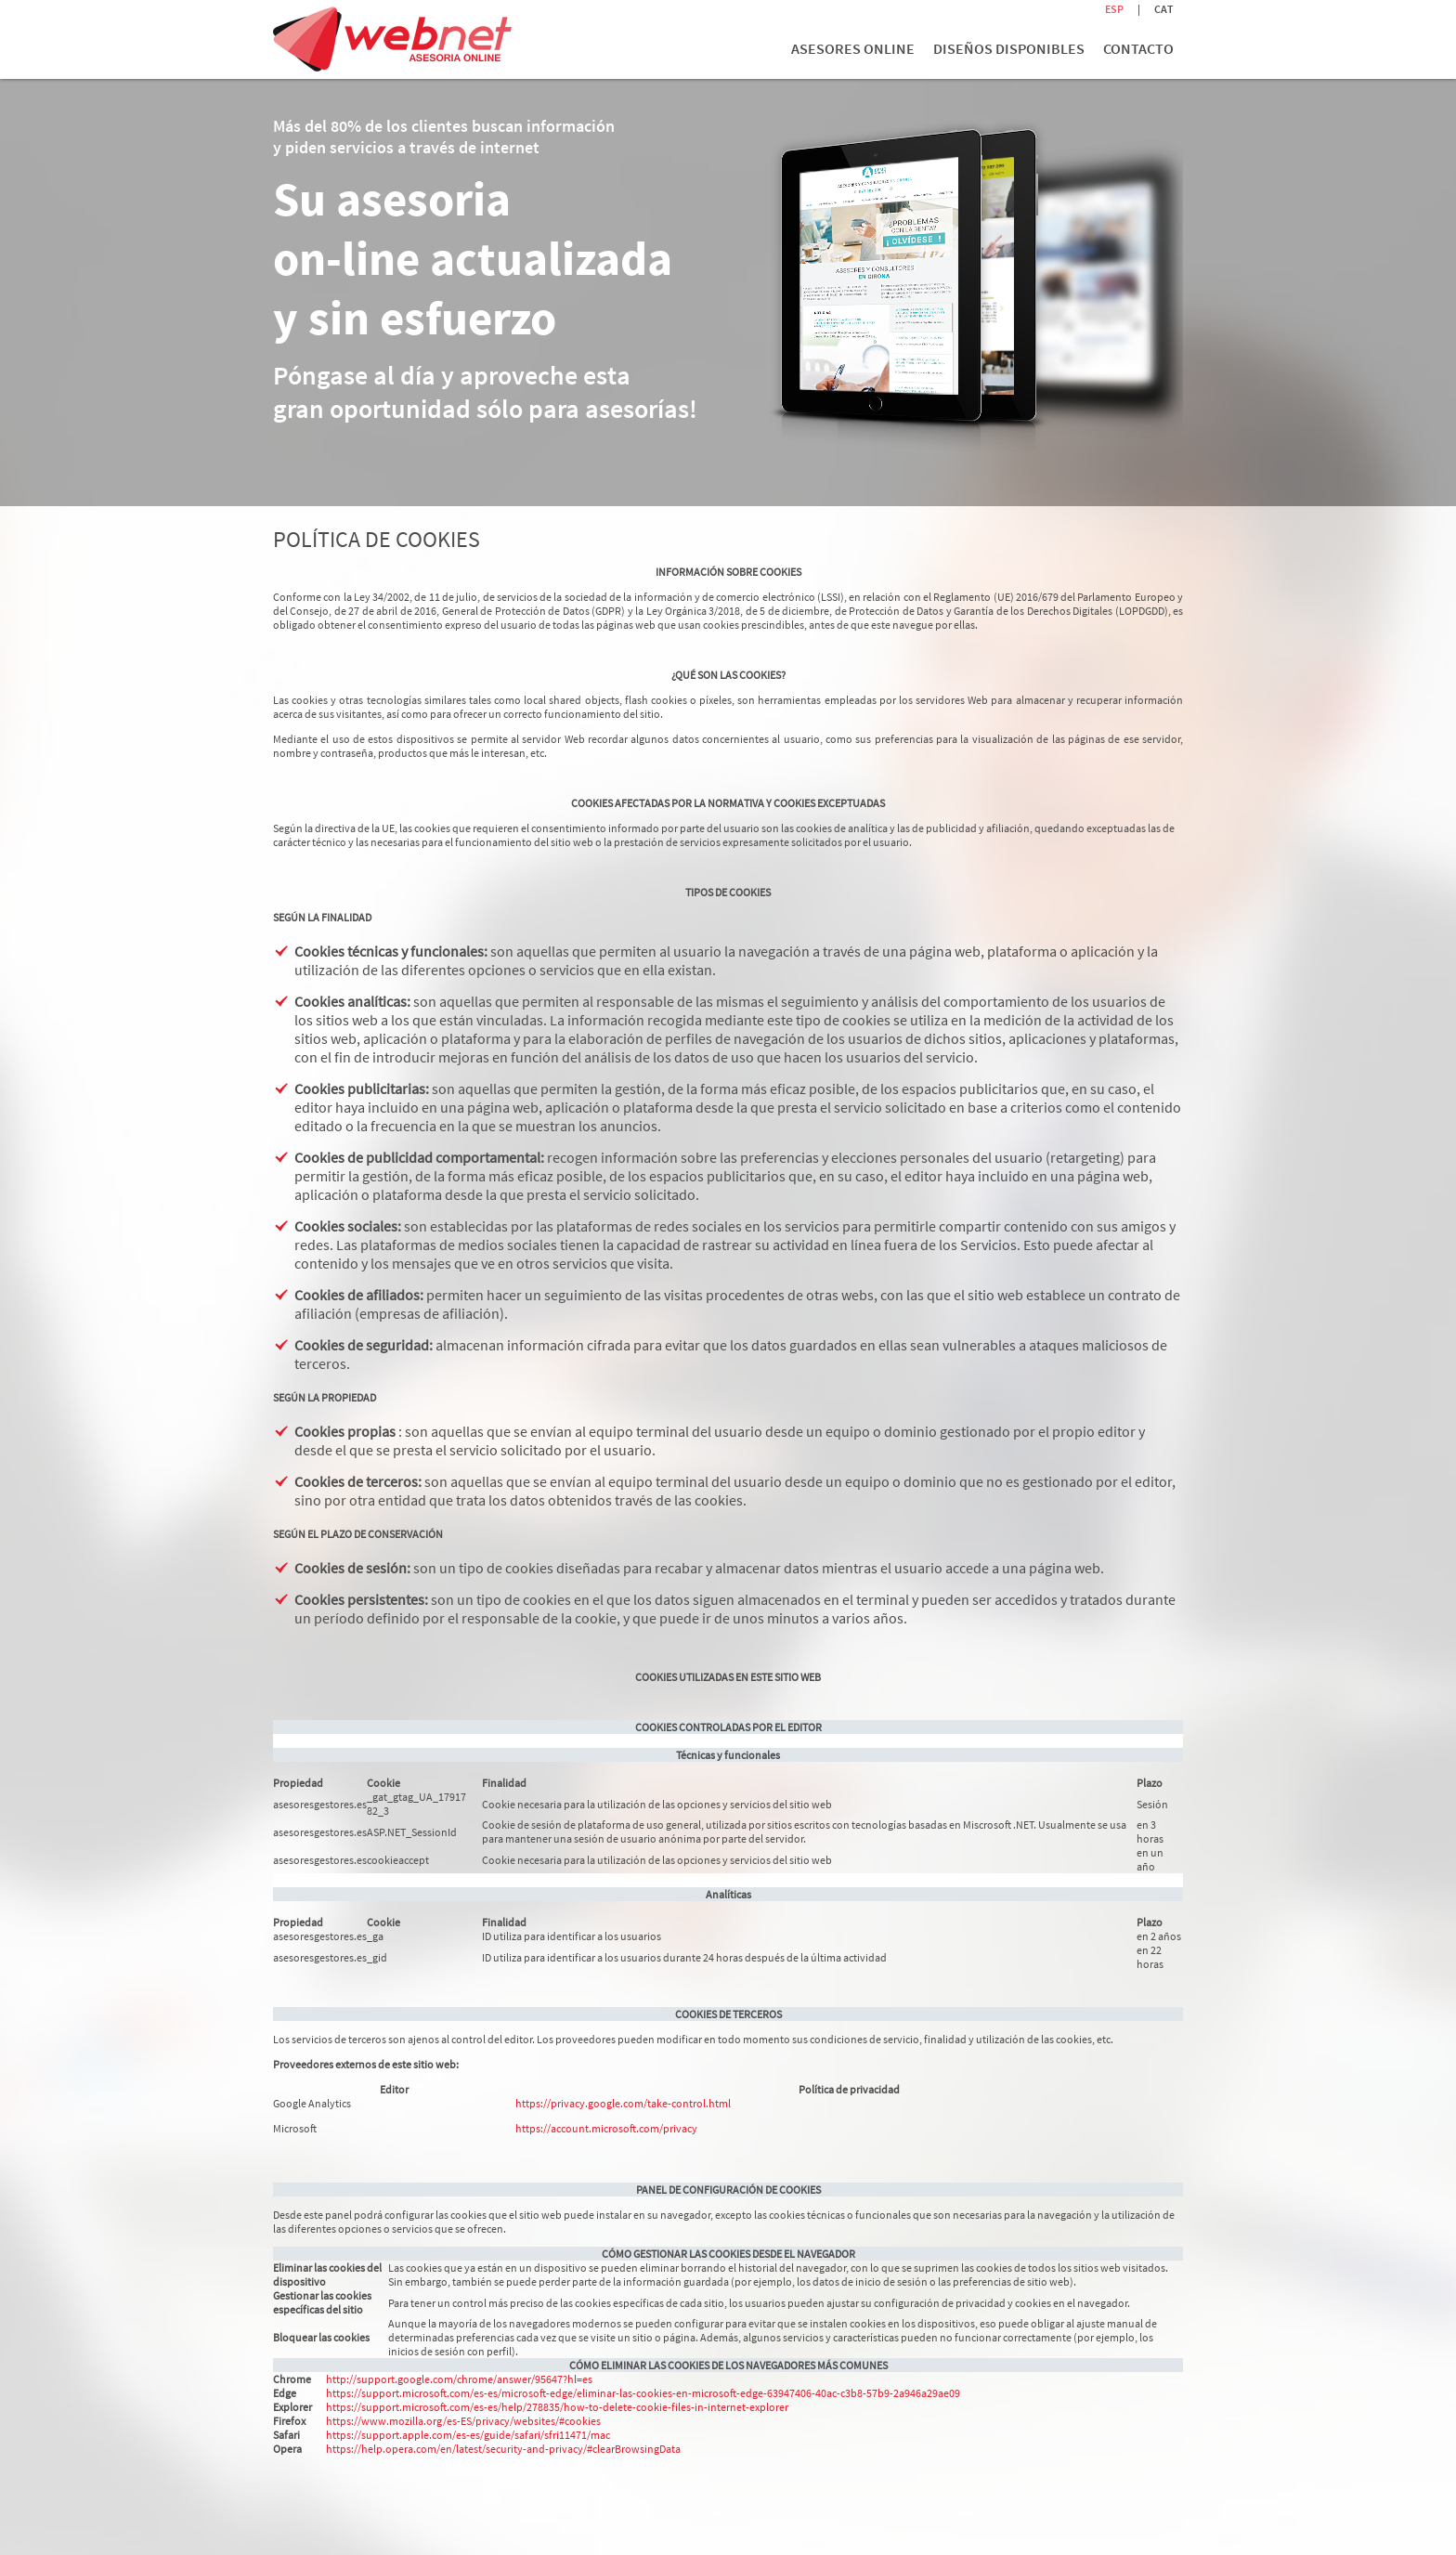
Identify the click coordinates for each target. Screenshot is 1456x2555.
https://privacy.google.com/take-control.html (623, 2103)
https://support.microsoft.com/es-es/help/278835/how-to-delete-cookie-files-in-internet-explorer (557, 2407)
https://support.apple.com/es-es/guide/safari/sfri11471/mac (468, 2435)
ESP (1114, 9)
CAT (1164, 9)
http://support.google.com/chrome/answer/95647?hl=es (459, 2379)
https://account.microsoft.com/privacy (606, 2128)
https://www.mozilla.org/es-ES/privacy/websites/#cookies (463, 2421)
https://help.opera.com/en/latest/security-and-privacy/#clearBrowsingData (503, 2449)
